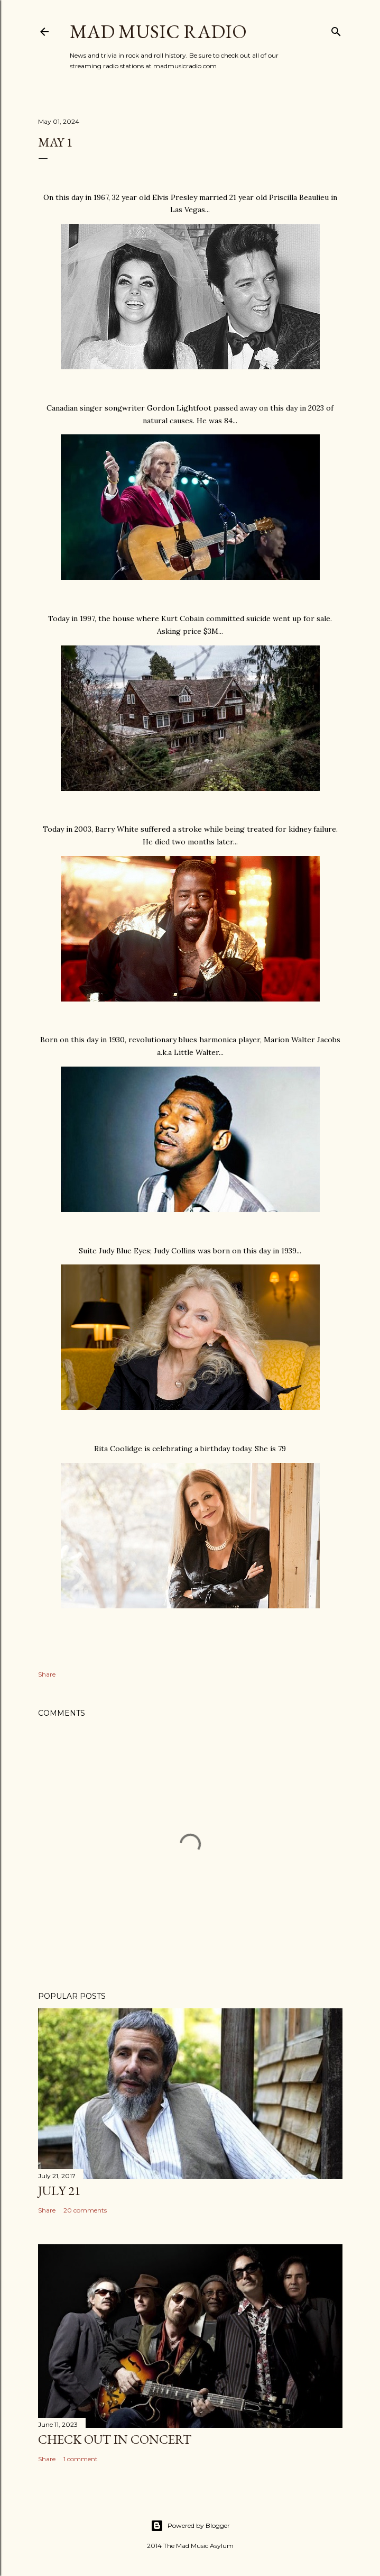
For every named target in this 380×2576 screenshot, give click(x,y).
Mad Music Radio (158, 31)
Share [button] (46, 1674)
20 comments (85, 2210)
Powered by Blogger (190, 2525)
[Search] (336, 29)
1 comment (80, 2459)
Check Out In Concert (114, 2439)
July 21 (59, 2190)
